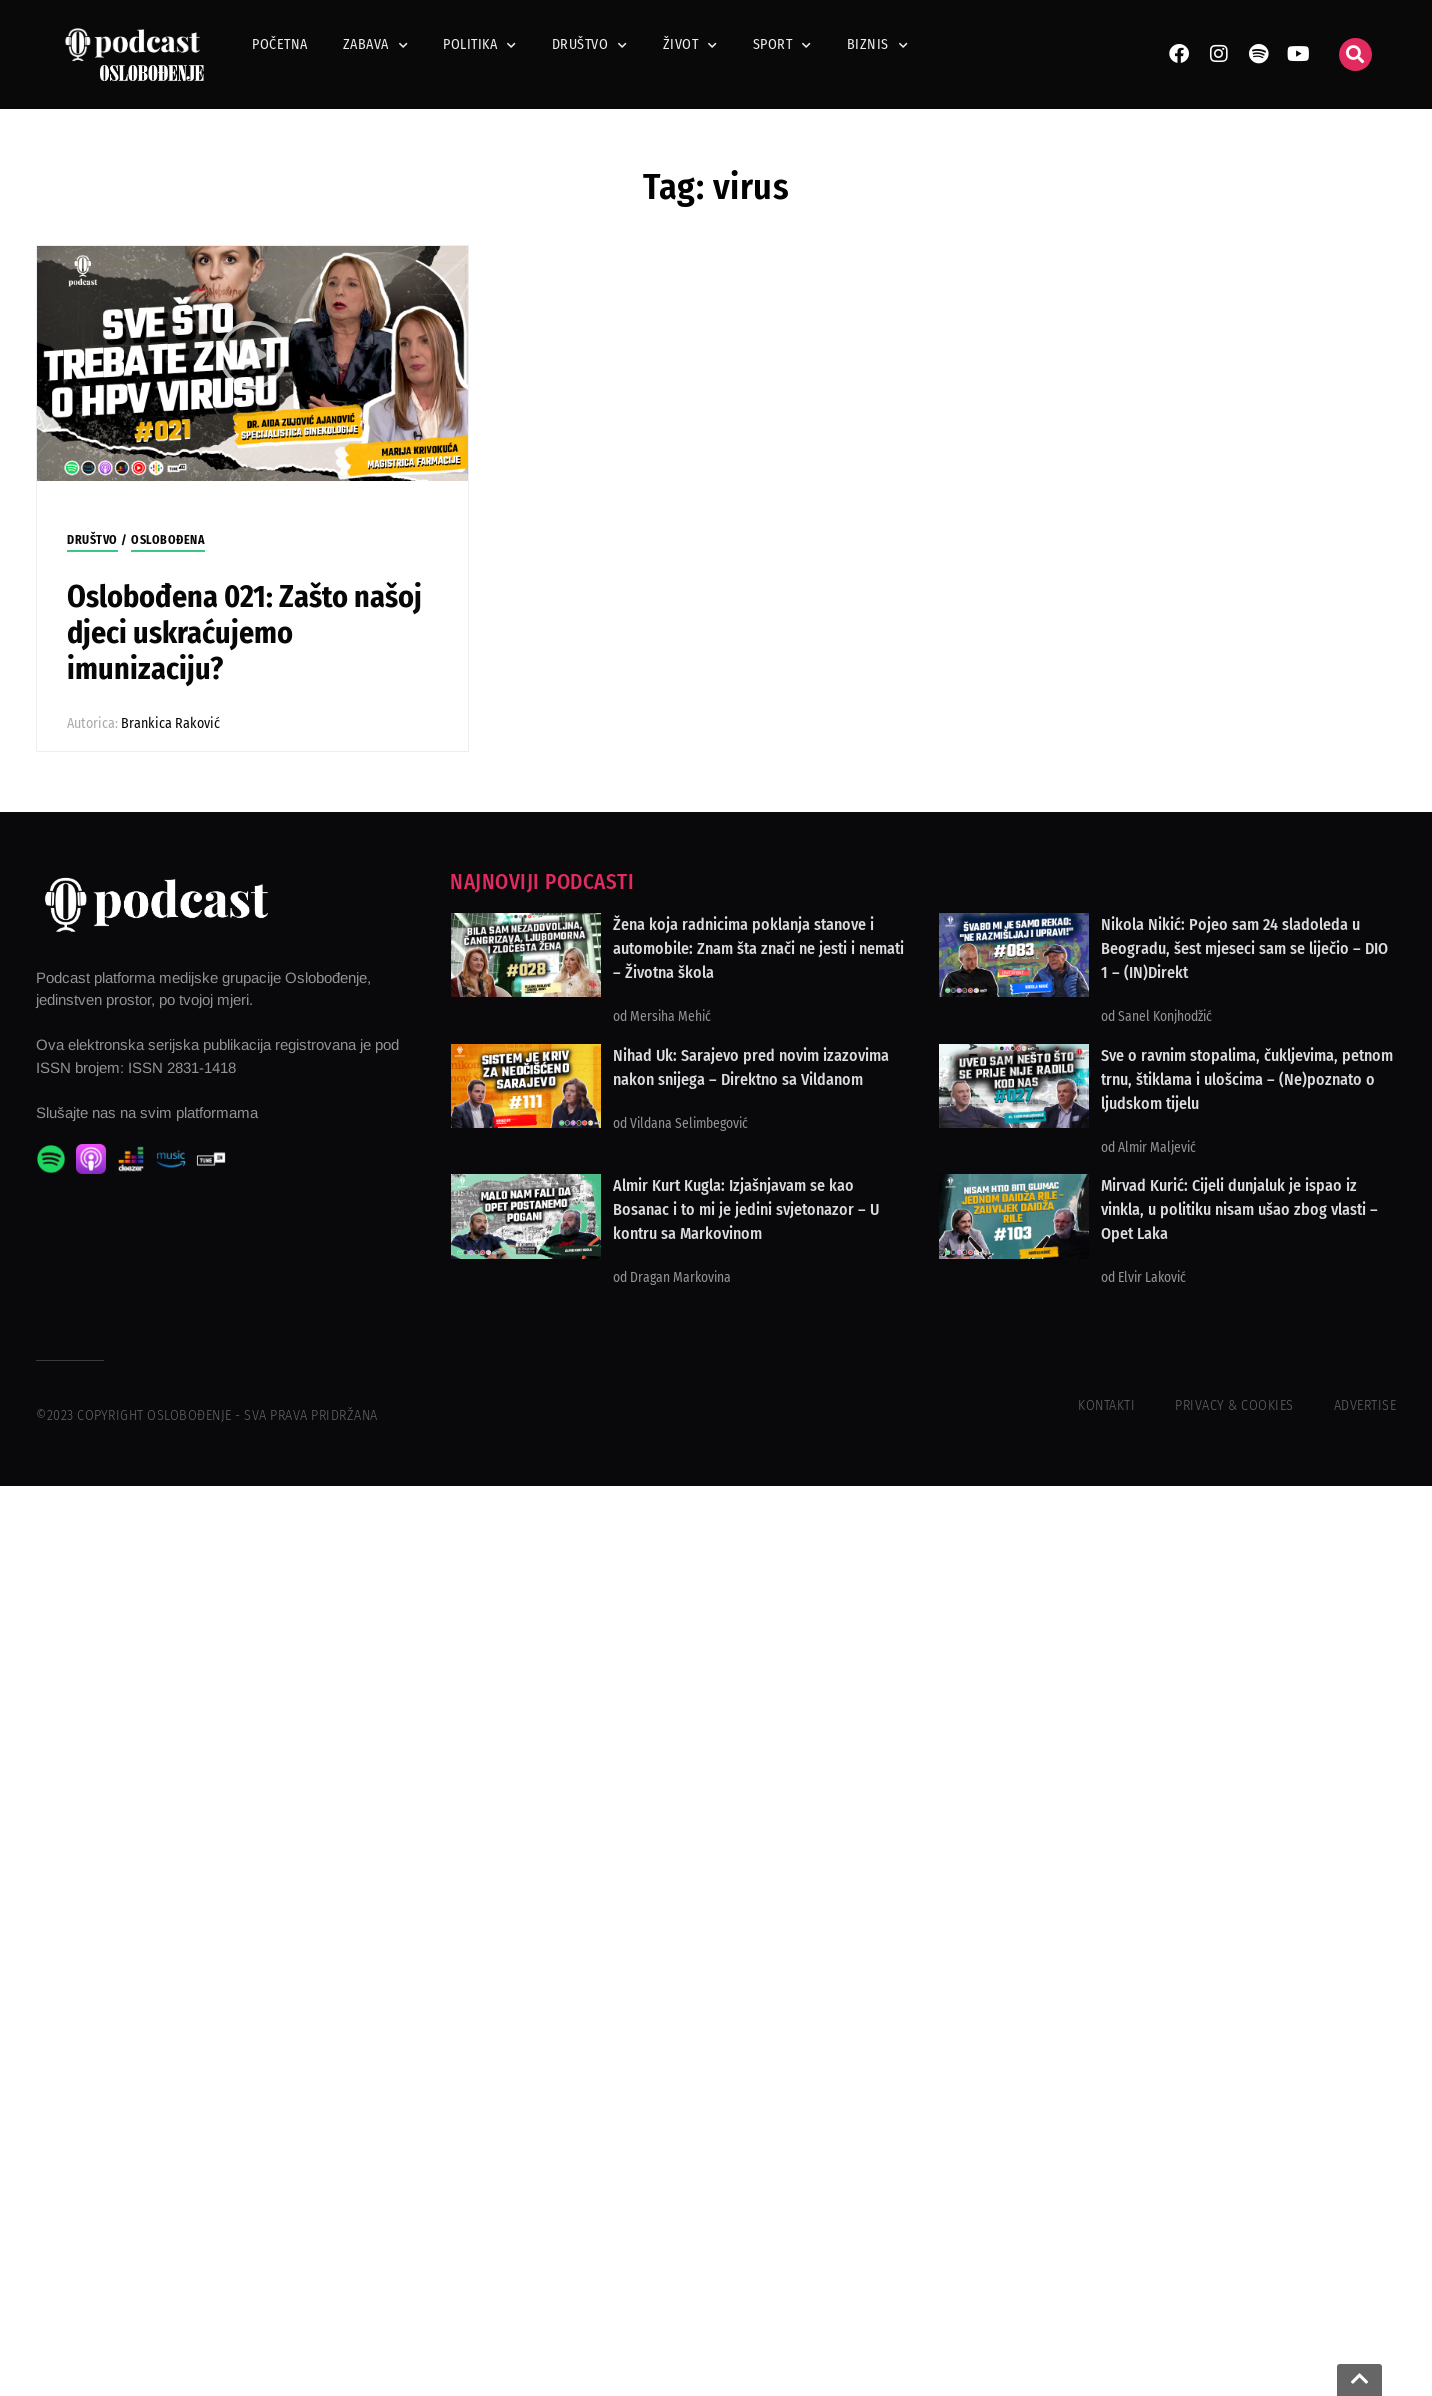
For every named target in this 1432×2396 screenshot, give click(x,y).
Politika (480, 45)
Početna (280, 44)
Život (690, 45)
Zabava (376, 45)
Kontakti (1106, 1405)
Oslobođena (168, 540)
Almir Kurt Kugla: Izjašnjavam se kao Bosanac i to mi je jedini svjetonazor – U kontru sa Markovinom (746, 1209)
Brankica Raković (170, 723)
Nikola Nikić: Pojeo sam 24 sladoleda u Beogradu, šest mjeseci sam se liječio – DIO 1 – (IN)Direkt (1244, 948)
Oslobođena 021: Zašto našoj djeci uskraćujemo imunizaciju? (244, 633)
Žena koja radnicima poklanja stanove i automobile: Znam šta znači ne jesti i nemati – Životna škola (758, 948)
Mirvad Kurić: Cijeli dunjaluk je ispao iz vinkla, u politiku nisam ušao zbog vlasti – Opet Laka (1239, 1209)
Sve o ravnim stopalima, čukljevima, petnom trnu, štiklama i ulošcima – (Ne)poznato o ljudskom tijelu (1247, 1079)
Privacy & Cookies (1234, 1405)
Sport (782, 45)
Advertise (1365, 1405)
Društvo (590, 45)
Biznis (878, 45)
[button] (1355, 54)
